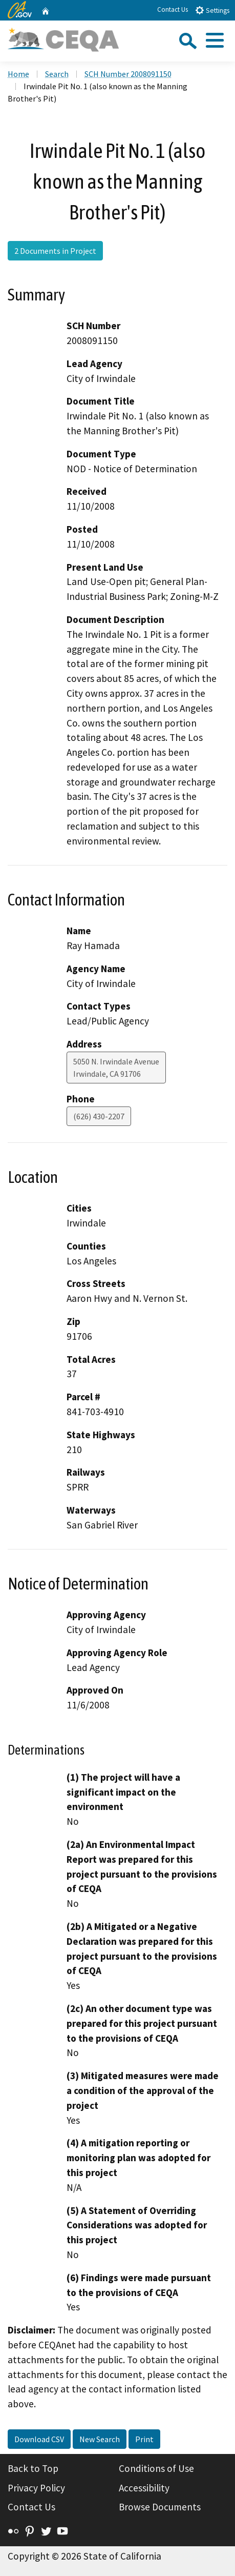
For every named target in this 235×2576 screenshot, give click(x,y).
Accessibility (144, 2488)
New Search (99, 2439)
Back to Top (33, 2468)
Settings (212, 10)
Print (144, 2439)
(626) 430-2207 (98, 1116)
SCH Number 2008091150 (128, 74)
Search (57, 74)
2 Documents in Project (55, 251)
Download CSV (39, 2439)
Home (18, 74)
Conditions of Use (156, 2468)
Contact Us (172, 9)
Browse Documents (160, 2507)
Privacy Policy (36, 2488)
